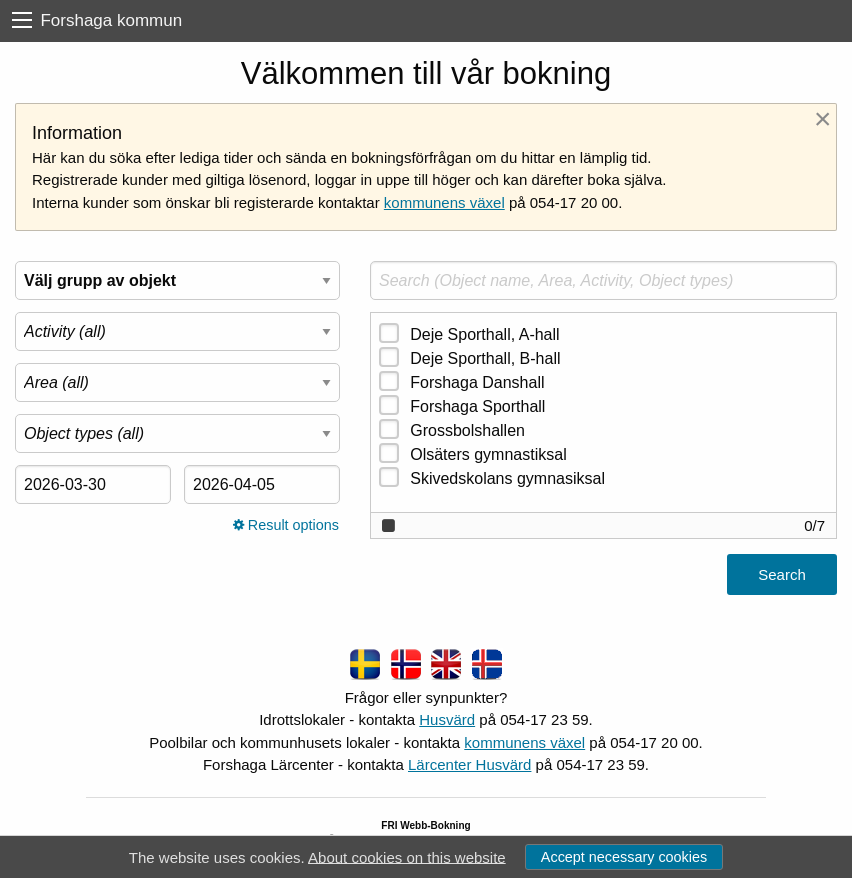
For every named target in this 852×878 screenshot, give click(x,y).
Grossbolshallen (467, 430)
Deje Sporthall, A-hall (484, 334)
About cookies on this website (407, 856)
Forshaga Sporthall (477, 406)
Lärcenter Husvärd (469, 764)
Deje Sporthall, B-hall (485, 358)
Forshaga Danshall (477, 382)
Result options (286, 525)
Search (782, 574)
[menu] (22, 20)
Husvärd (447, 719)
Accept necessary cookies (624, 857)
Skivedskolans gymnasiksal (507, 478)
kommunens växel (444, 202)
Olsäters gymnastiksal (488, 454)
